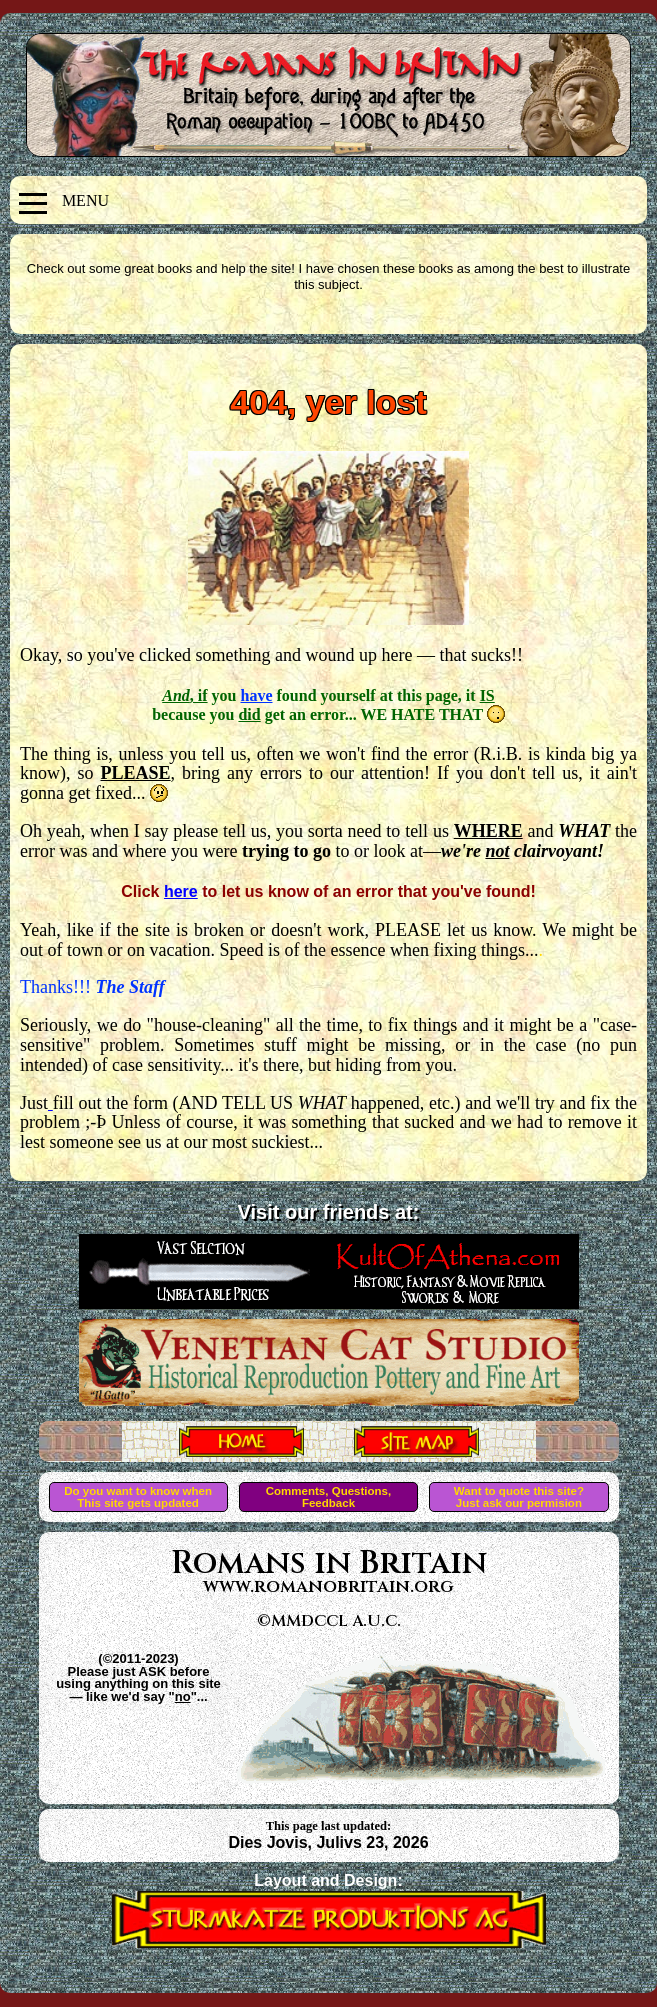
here (181, 891)
